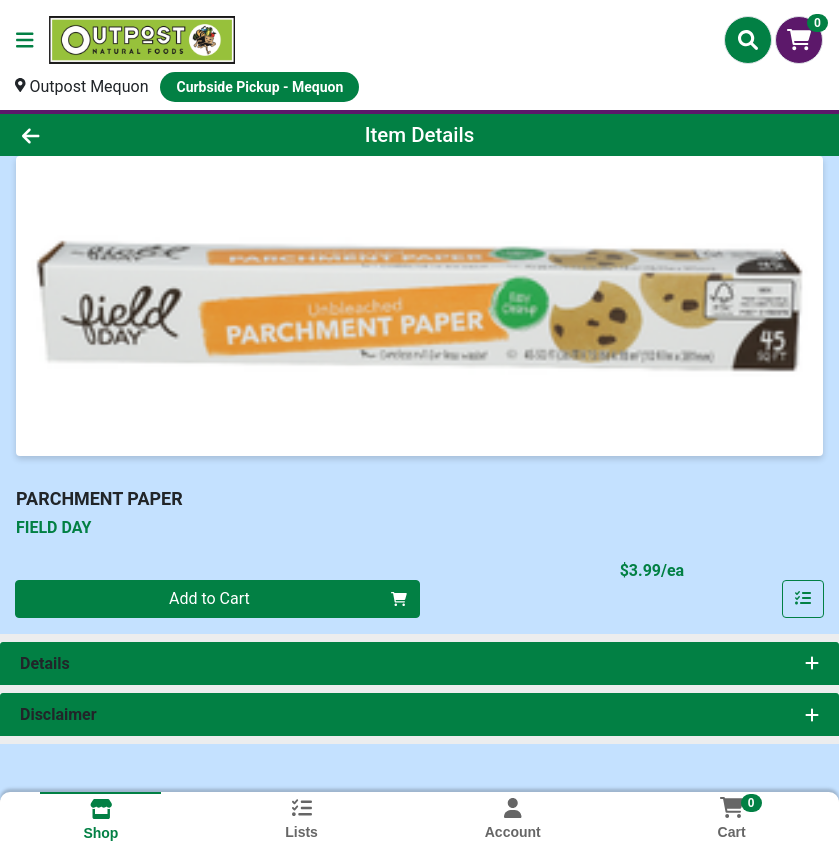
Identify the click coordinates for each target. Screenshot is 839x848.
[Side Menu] (25, 40)
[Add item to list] (803, 599)
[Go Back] (117, 135)
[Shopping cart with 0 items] (799, 40)
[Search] (748, 40)
